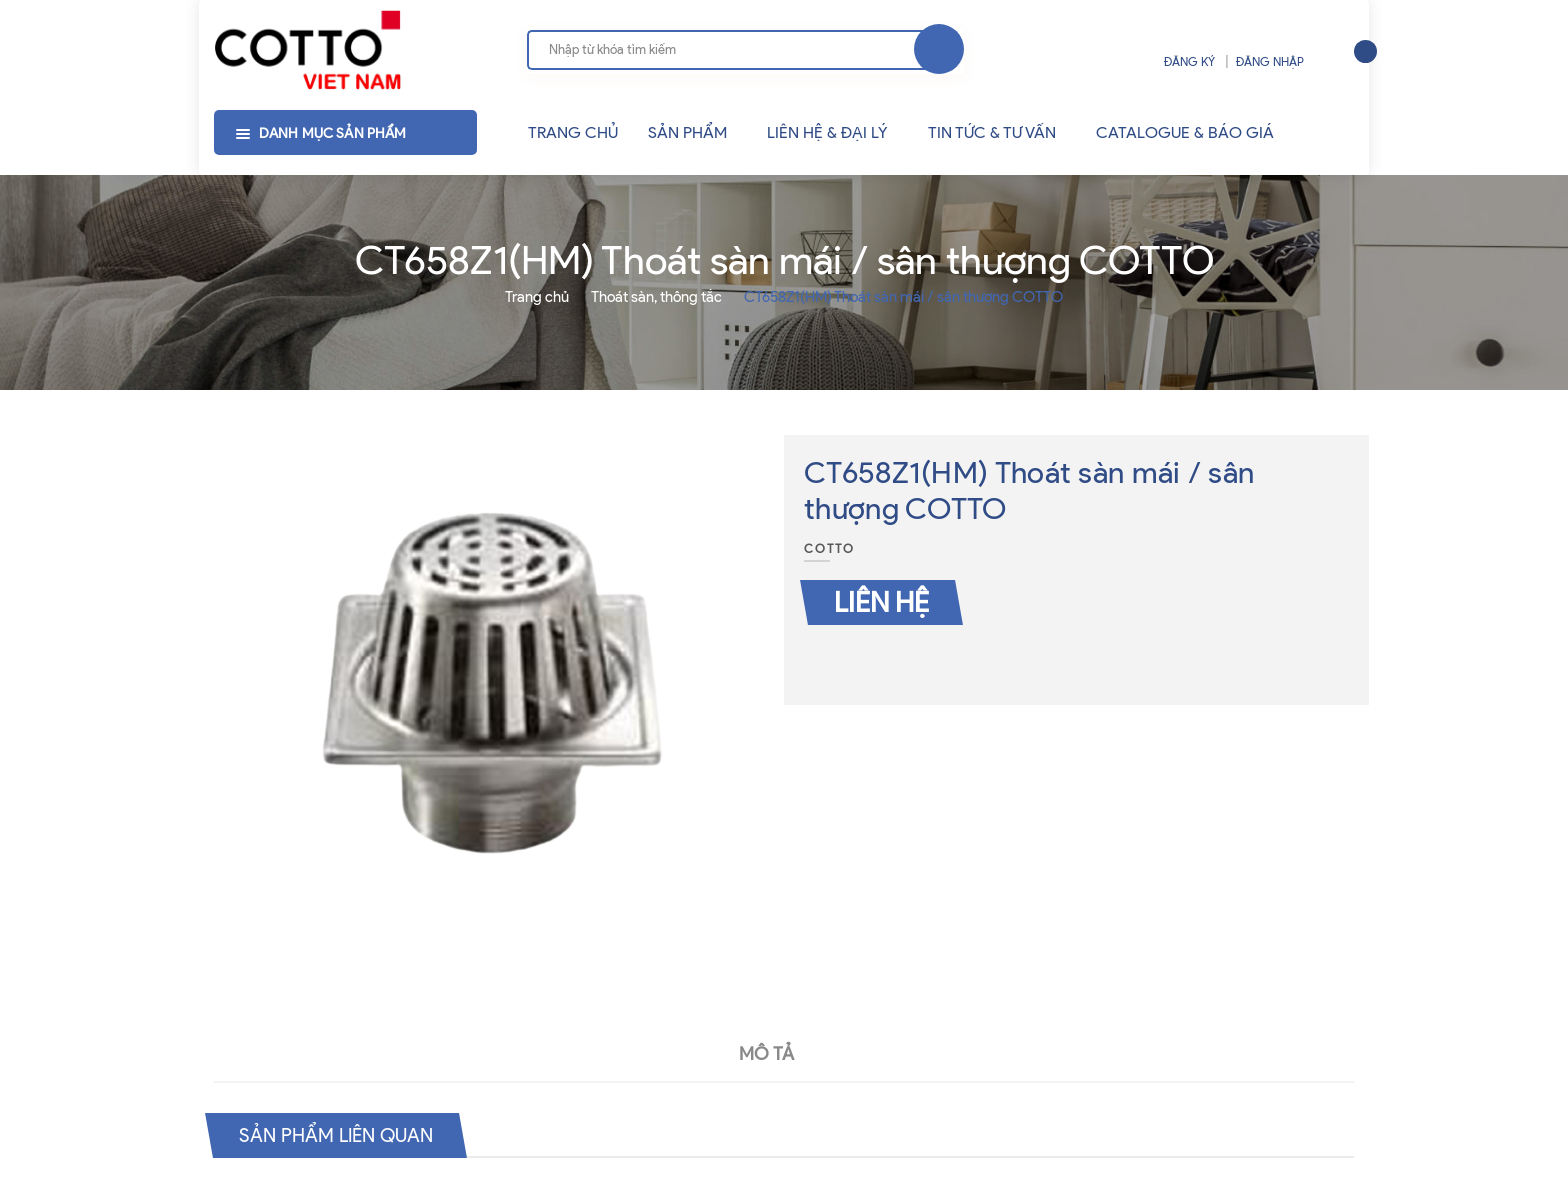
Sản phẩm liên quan (341, 1135)
